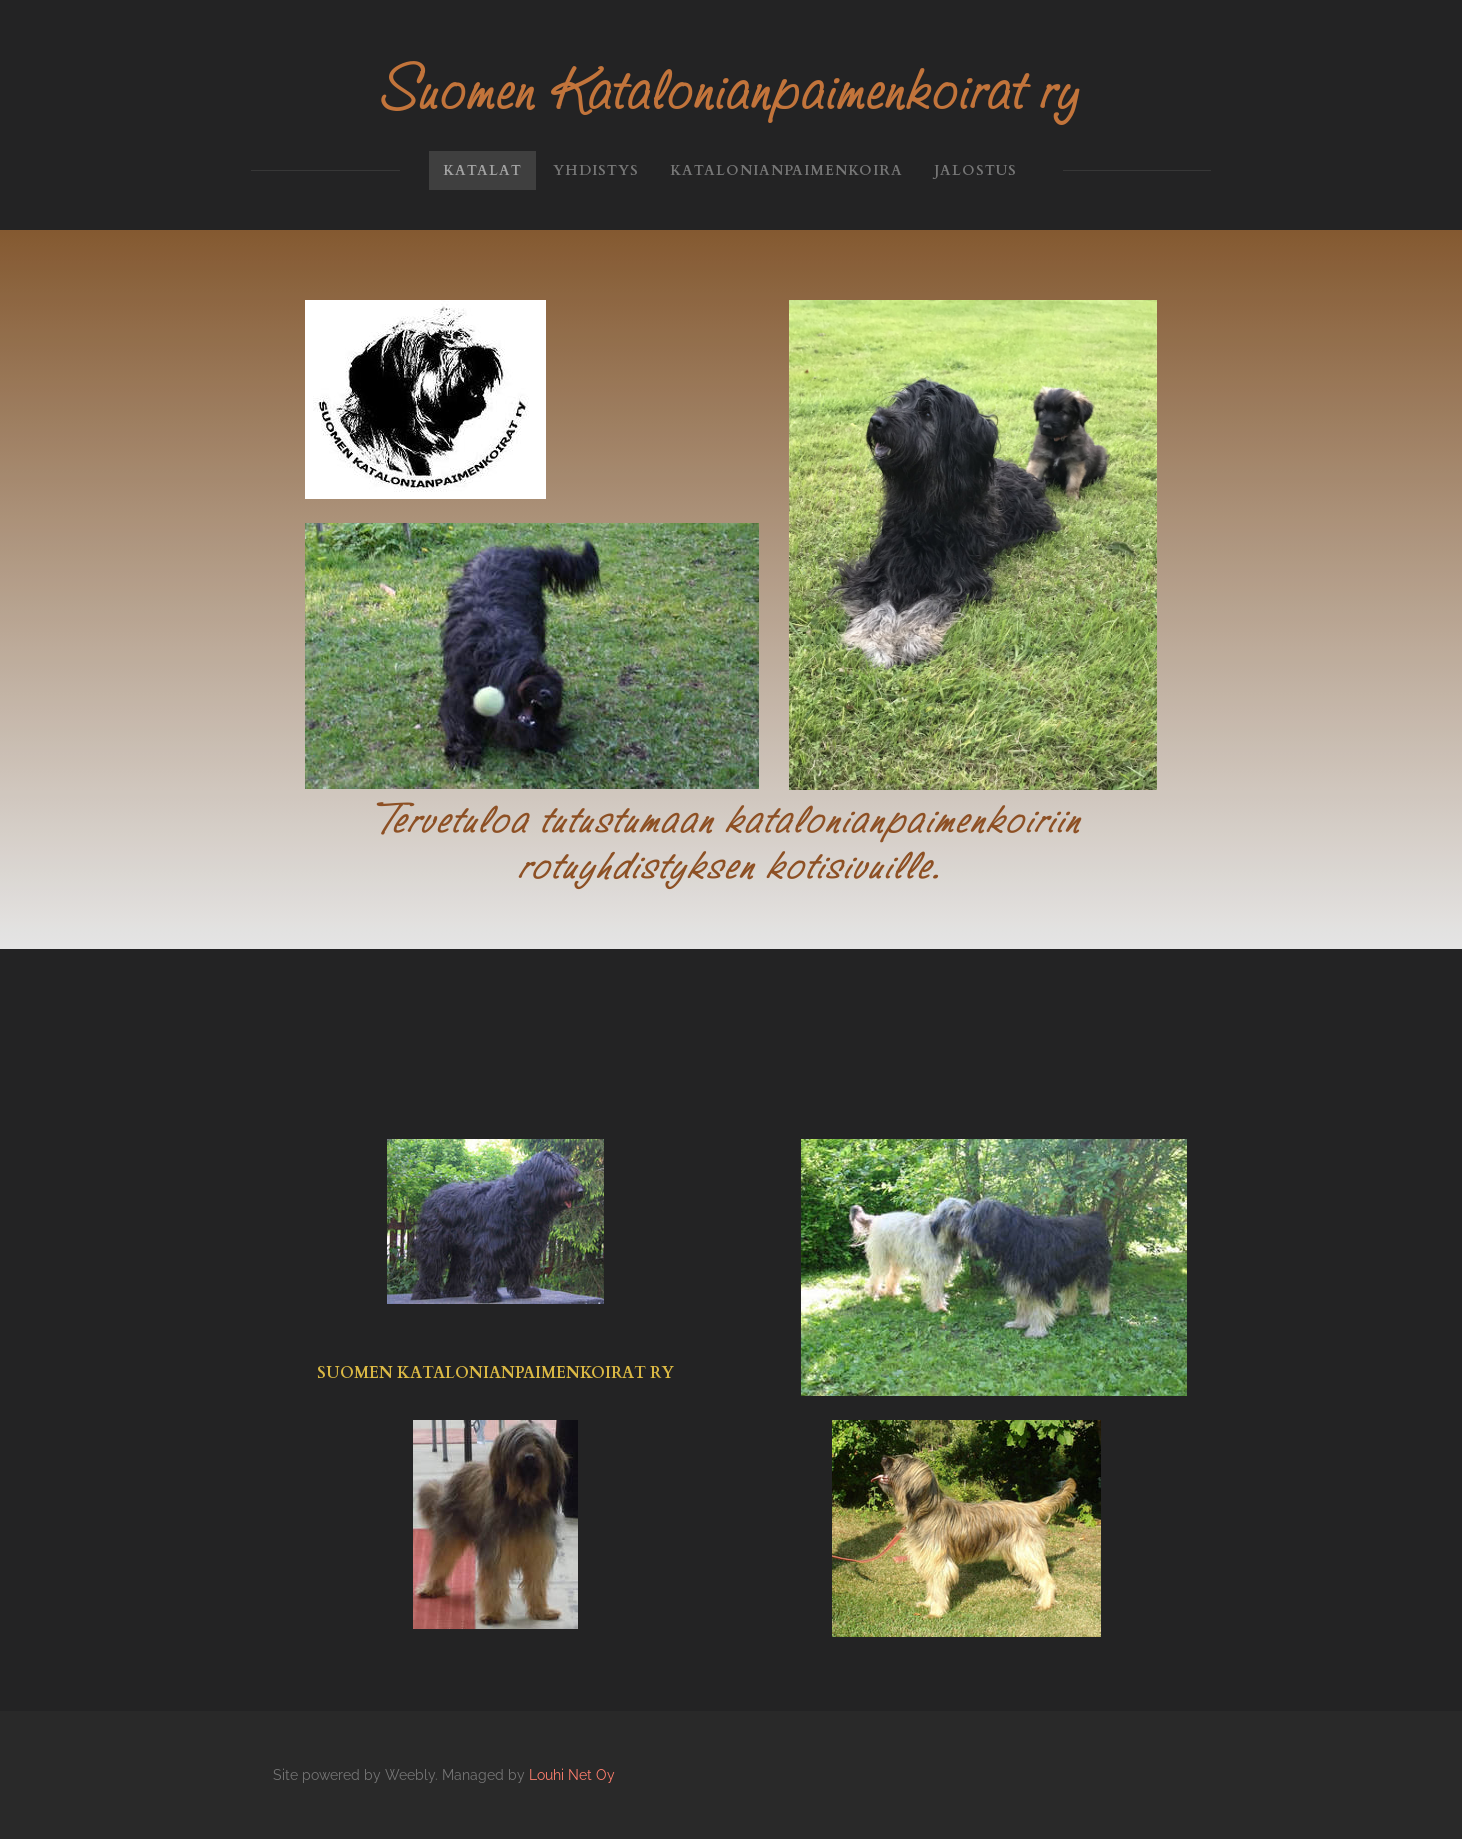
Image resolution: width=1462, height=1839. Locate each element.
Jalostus (975, 170)
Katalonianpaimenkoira (786, 170)
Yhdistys (596, 170)
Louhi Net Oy (572, 1775)
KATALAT (482, 170)
